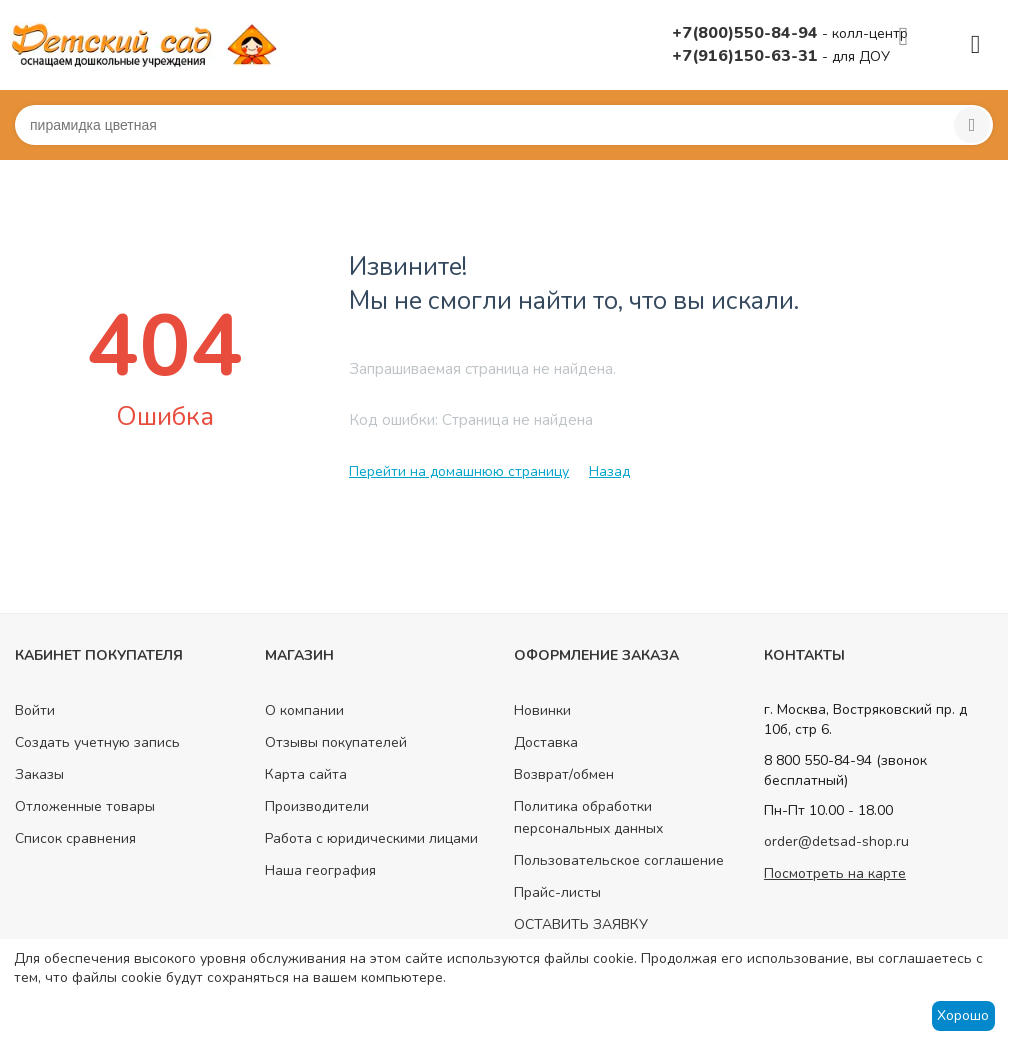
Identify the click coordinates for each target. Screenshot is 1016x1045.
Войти (35, 710)
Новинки (542, 710)
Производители (317, 806)
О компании (304, 710)
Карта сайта (306, 774)
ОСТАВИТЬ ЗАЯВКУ (581, 924)
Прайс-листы (557, 892)
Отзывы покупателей (336, 742)
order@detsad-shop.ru (836, 841)
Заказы (39, 774)
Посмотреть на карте (835, 873)
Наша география (320, 870)
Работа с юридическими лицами (371, 838)
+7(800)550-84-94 (747, 33)
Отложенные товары (85, 806)
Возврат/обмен (564, 774)
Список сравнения (75, 838)
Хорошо (963, 1015)
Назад (609, 471)
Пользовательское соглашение (619, 860)
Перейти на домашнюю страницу (459, 471)
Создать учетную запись (97, 742)
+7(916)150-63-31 (747, 56)
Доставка (546, 742)
